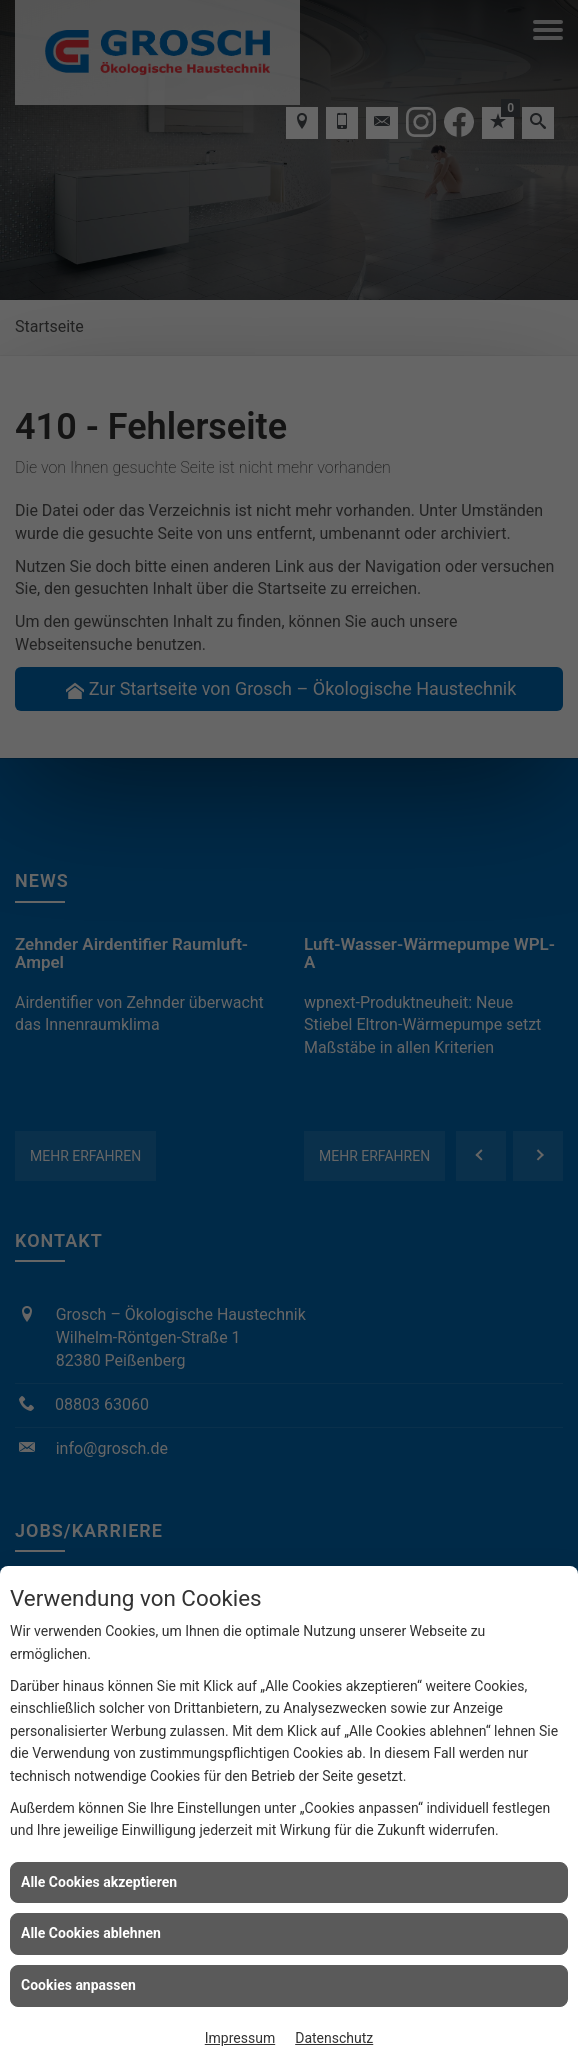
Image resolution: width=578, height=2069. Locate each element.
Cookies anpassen (78, 1985)
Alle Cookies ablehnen (91, 1933)
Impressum (240, 2038)
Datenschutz (334, 2038)
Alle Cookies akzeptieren (99, 1882)
